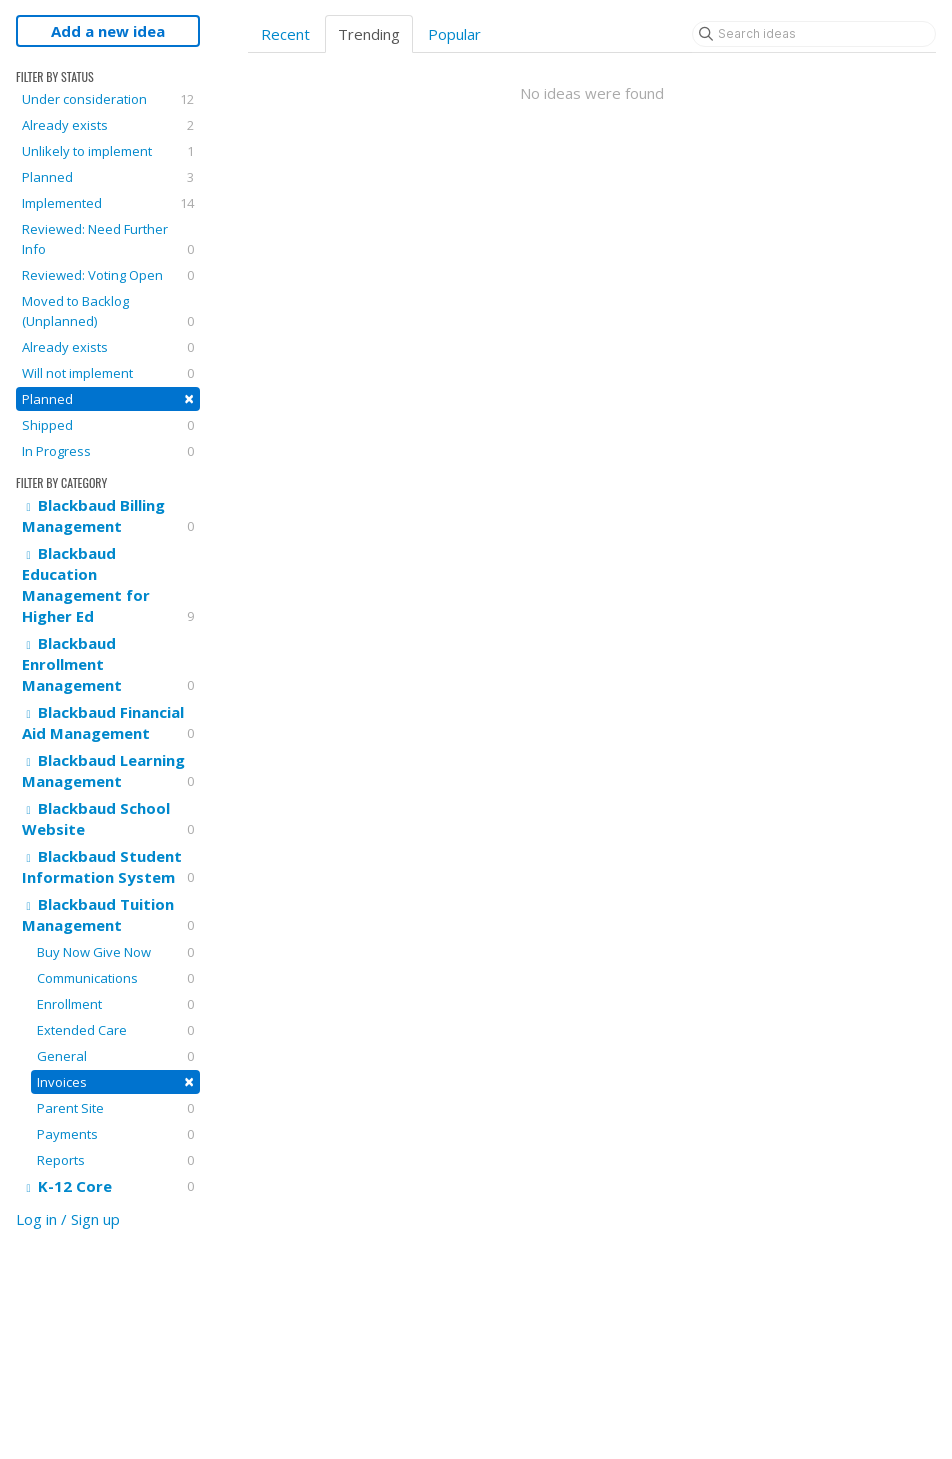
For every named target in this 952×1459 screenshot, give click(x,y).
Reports (115, 1160)
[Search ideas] (814, 34)
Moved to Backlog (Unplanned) (108, 311)
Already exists (108, 125)
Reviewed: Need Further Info (108, 239)
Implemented (108, 203)
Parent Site (115, 1108)
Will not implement (108, 373)
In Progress (108, 451)
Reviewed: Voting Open (108, 275)
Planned (108, 177)
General (115, 1056)
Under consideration (108, 99)
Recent (285, 34)
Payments (115, 1134)
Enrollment (115, 1004)
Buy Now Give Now (115, 952)
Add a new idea (108, 31)
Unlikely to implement (108, 151)
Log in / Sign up (68, 1219)
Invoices (115, 1081)
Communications (115, 978)
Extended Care (115, 1030)
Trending (369, 34)
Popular (454, 34)
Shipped (108, 425)
